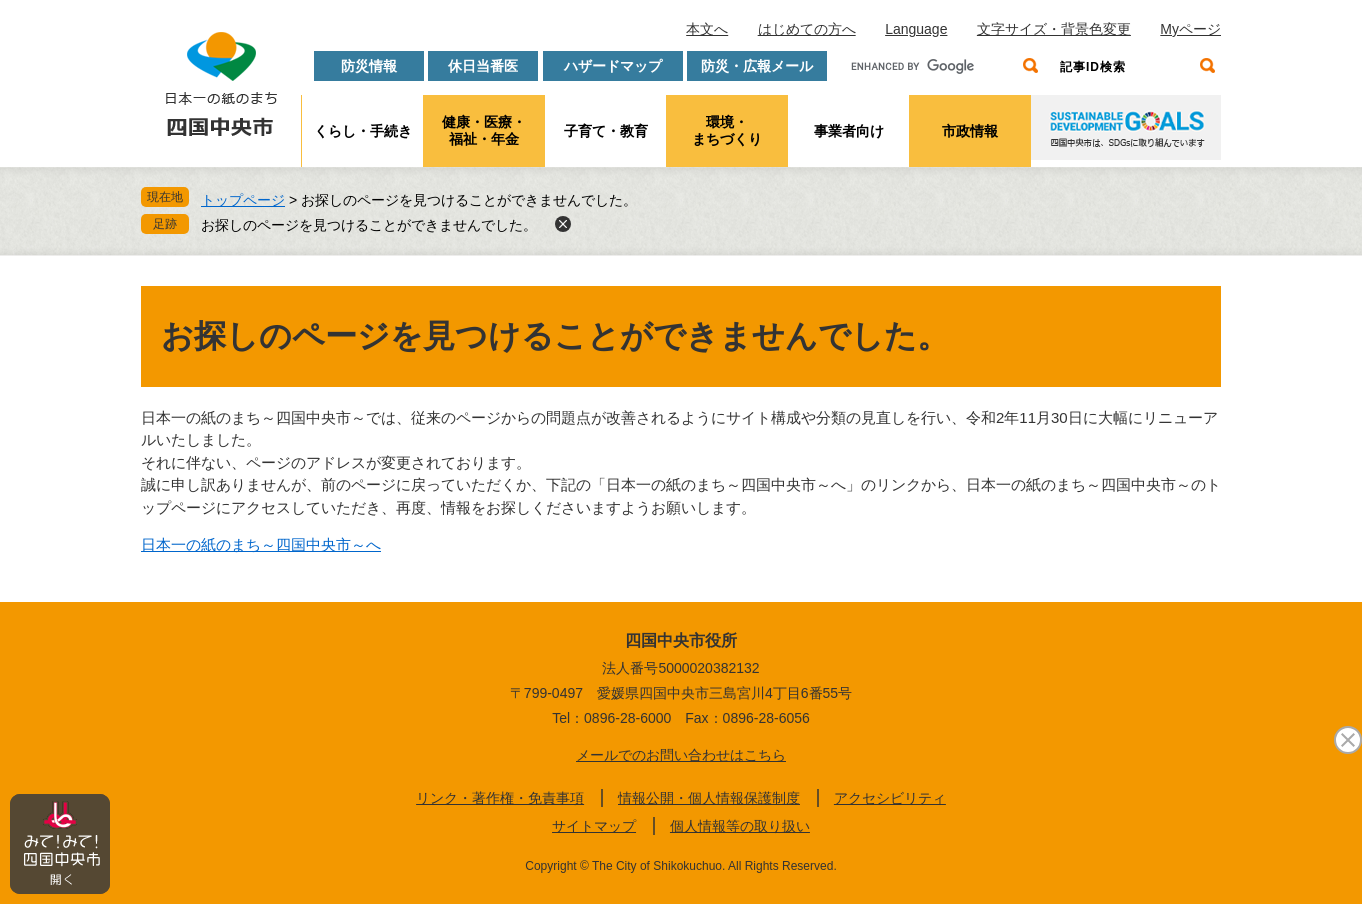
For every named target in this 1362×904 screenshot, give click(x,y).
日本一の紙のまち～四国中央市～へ (261, 544)
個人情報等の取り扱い (740, 826)
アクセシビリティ (890, 798)
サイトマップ (594, 826)
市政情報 (970, 131)
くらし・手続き (363, 131)
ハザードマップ (613, 66)
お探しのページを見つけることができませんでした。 (369, 225)
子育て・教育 (606, 131)
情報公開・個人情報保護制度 (709, 798)
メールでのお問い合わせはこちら (681, 755)
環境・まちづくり (727, 130)
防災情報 (369, 66)
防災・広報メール (757, 66)
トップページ (243, 200)
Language (916, 29)
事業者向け (849, 131)
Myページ (1190, 29)
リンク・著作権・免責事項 (500, 798)
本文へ (707, 29)
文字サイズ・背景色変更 (1054, 29)
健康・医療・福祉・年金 (484, 130)
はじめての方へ (807, 29)
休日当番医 (483, 66)
